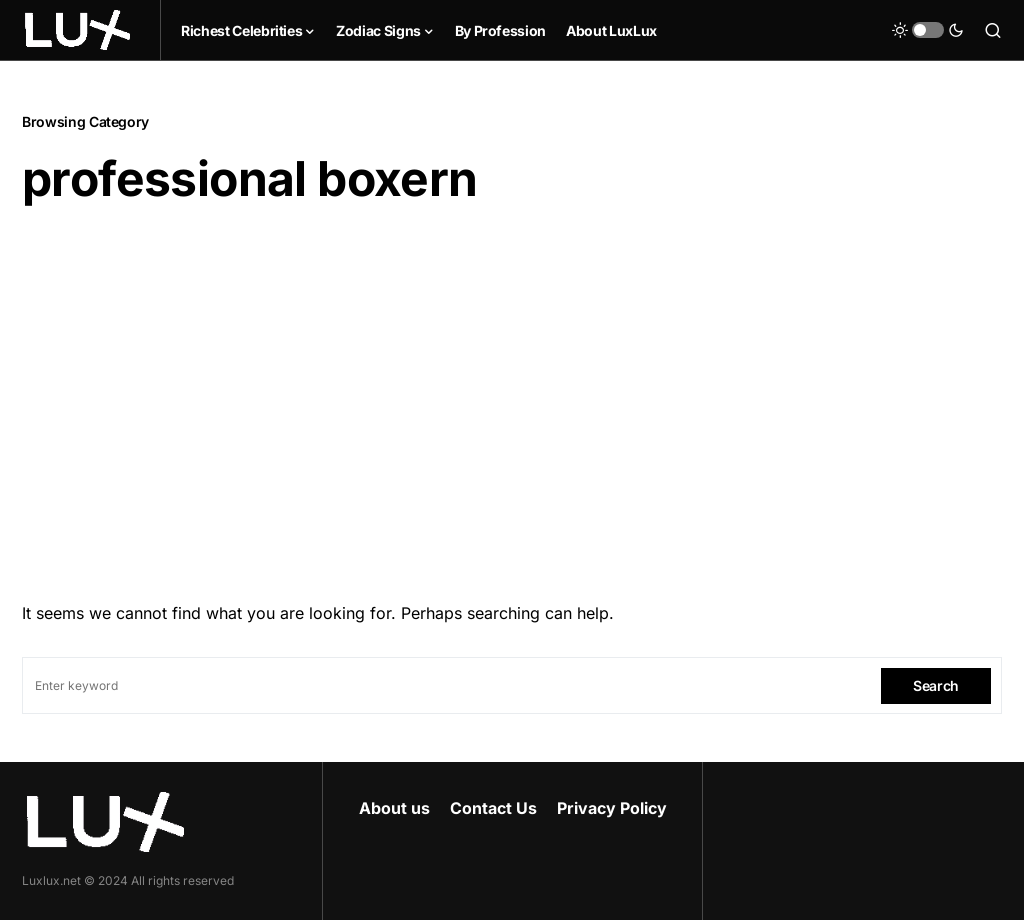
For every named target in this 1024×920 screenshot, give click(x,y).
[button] (928, 30)
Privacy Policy (612, 808)
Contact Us (493, 808)
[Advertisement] (512, 397)
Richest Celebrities (241, 30)
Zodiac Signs (378, 30)
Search (936, 685)
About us (394, 808)
